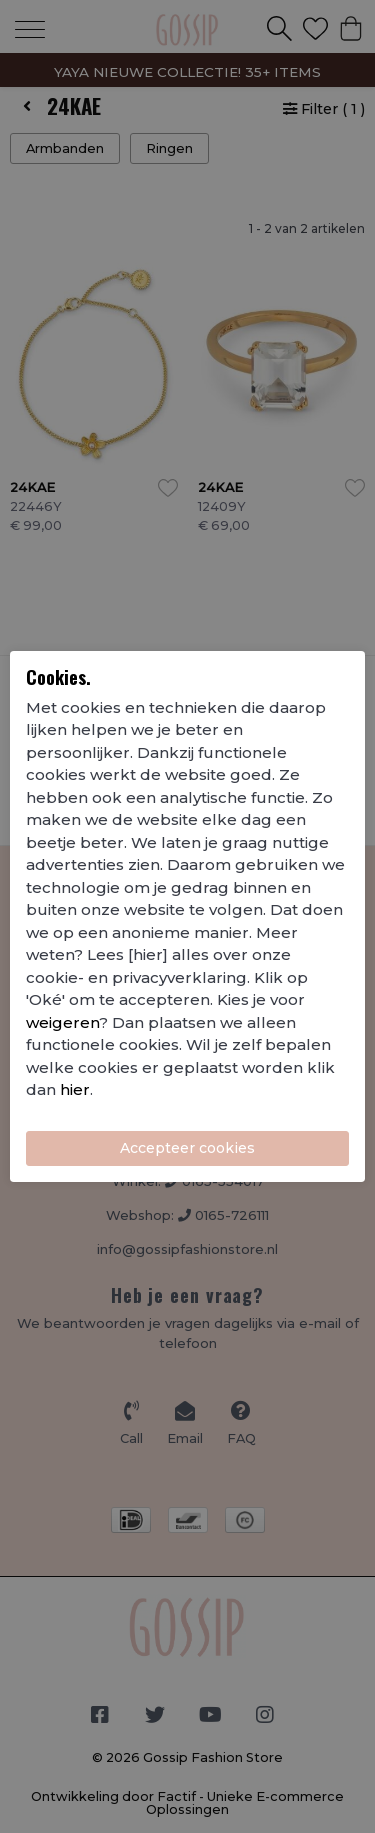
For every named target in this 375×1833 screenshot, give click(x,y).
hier (75, 1089)
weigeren (62, 1022)
